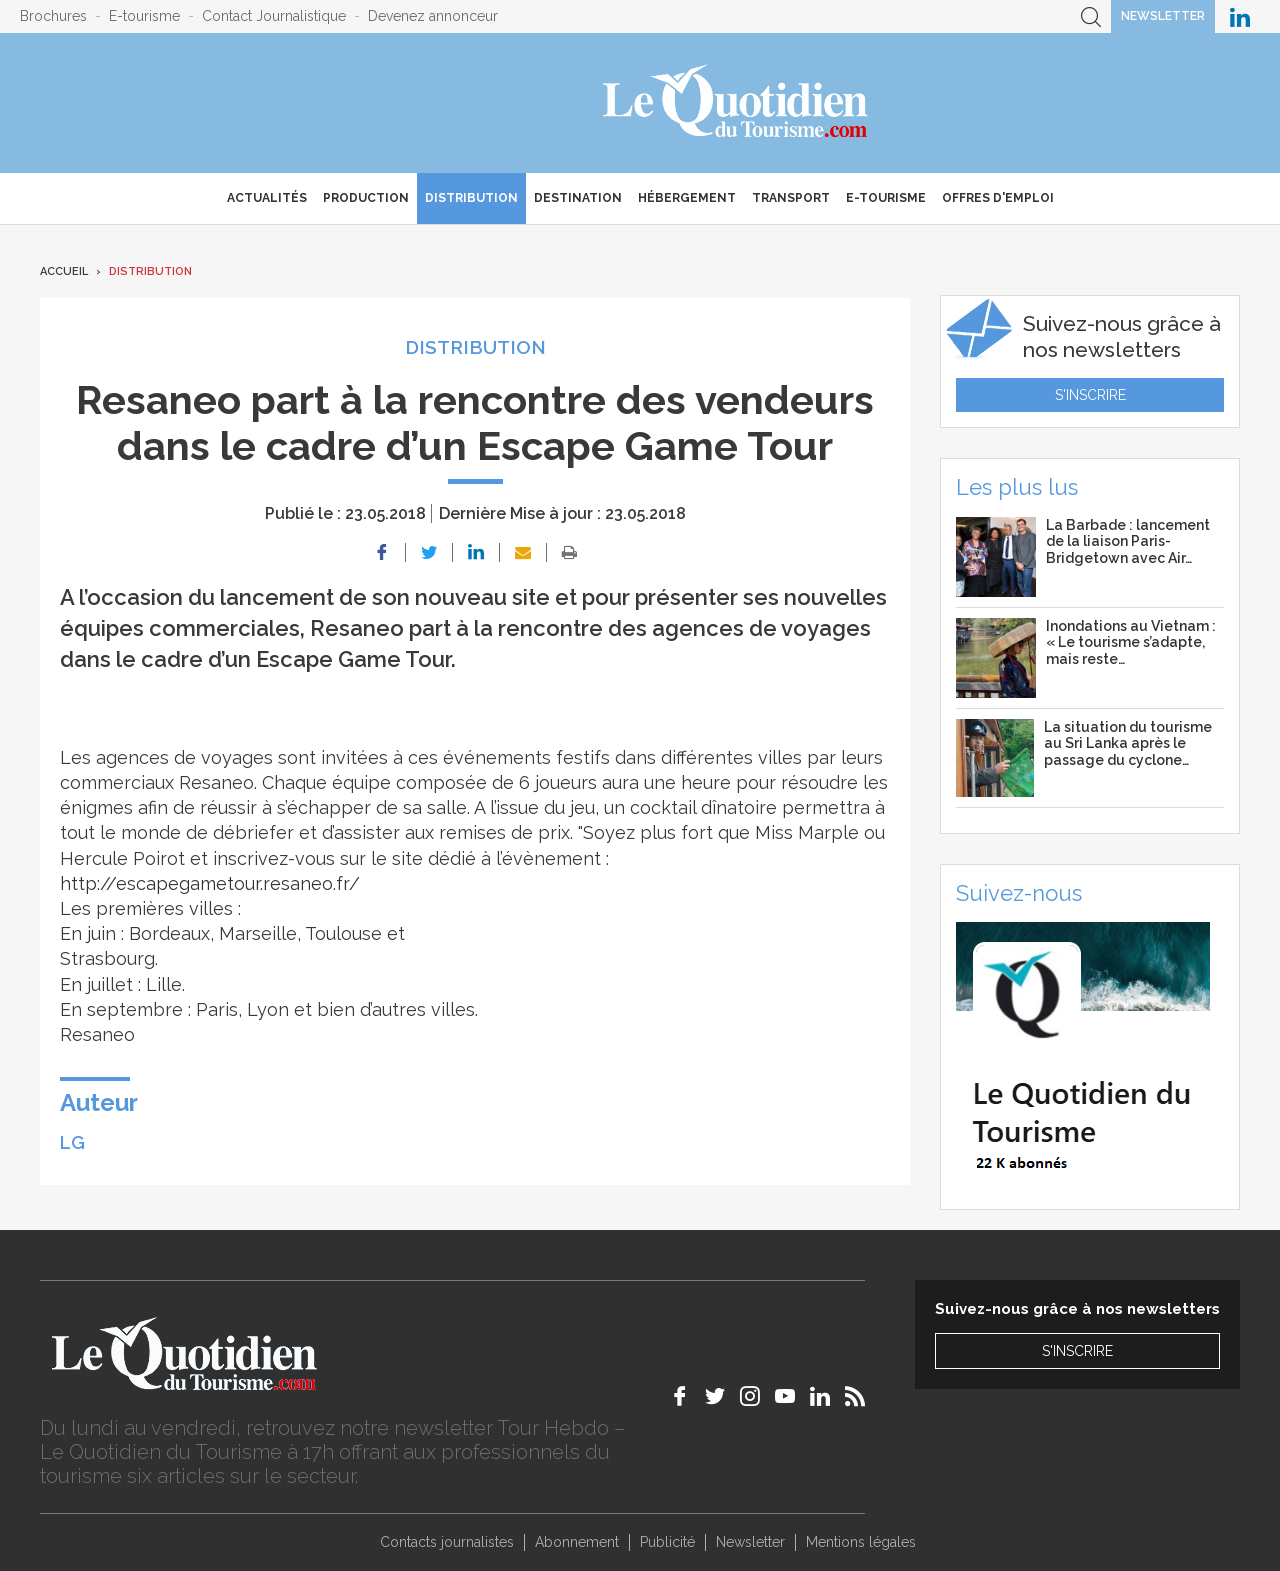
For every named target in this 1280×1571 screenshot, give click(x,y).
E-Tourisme (886, 198)
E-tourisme (144, 16)
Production (366, 198)
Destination (578, 198)
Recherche (1091, 16)
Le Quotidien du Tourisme (736, 103)
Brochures (53, 16)
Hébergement (687, 198)
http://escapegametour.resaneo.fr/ (210, 883)
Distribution (471, 198)
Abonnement (577, 1542)
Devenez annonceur (433, 16)
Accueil (64, 271)
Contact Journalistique (274, 16)
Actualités (267, 198)
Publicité (667, 1542)
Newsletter (1163, 16)
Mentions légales (861, 1542)
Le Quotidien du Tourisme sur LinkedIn (1240, 16)
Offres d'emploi (998, 198)
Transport (791, 198)
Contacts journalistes (447, 1542)
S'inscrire (1090, 395)
